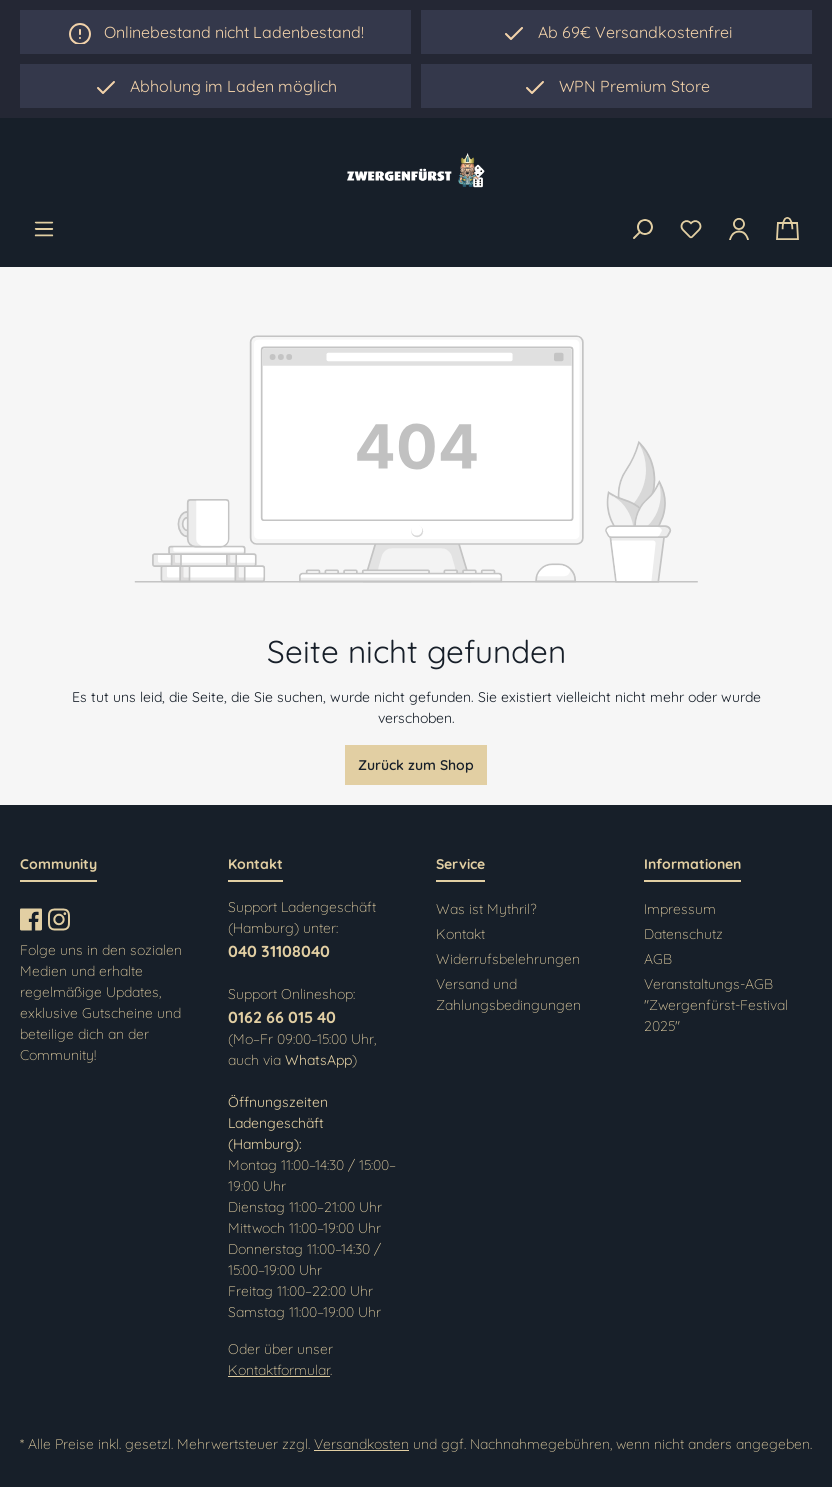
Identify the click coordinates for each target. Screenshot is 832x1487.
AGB (658, 959)
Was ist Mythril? (486, 909)
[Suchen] (642, 230)
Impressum (680, 909)
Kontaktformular (279, 1370)
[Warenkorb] (787, 229)
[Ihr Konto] (739, 229)
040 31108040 (279, 951)
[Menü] (44, 229)
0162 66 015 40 (282, 1017)
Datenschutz (683, 934)
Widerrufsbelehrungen (508, 959)
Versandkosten (361, 1444)
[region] (215, 86)
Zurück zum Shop (416, 765)
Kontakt (460, 934)
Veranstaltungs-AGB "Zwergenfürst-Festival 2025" (716, 1005)
